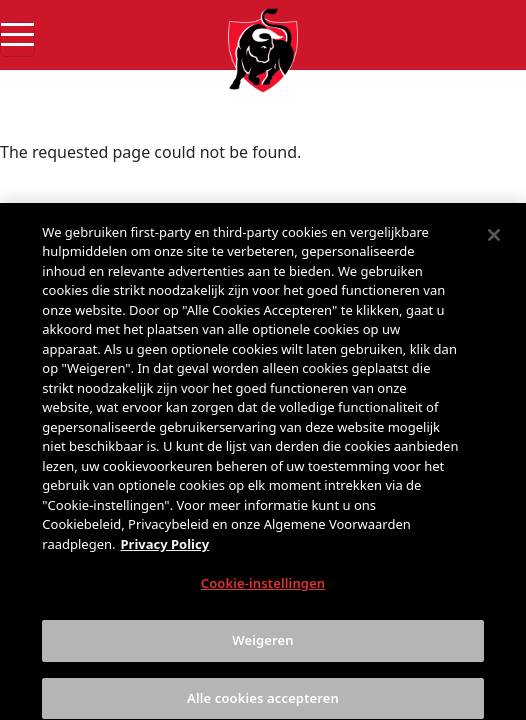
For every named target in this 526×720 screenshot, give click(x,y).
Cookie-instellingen (263, 596)
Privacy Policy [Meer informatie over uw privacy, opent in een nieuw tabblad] (165, 556)
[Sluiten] (494, 247)
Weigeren (262, 653)
